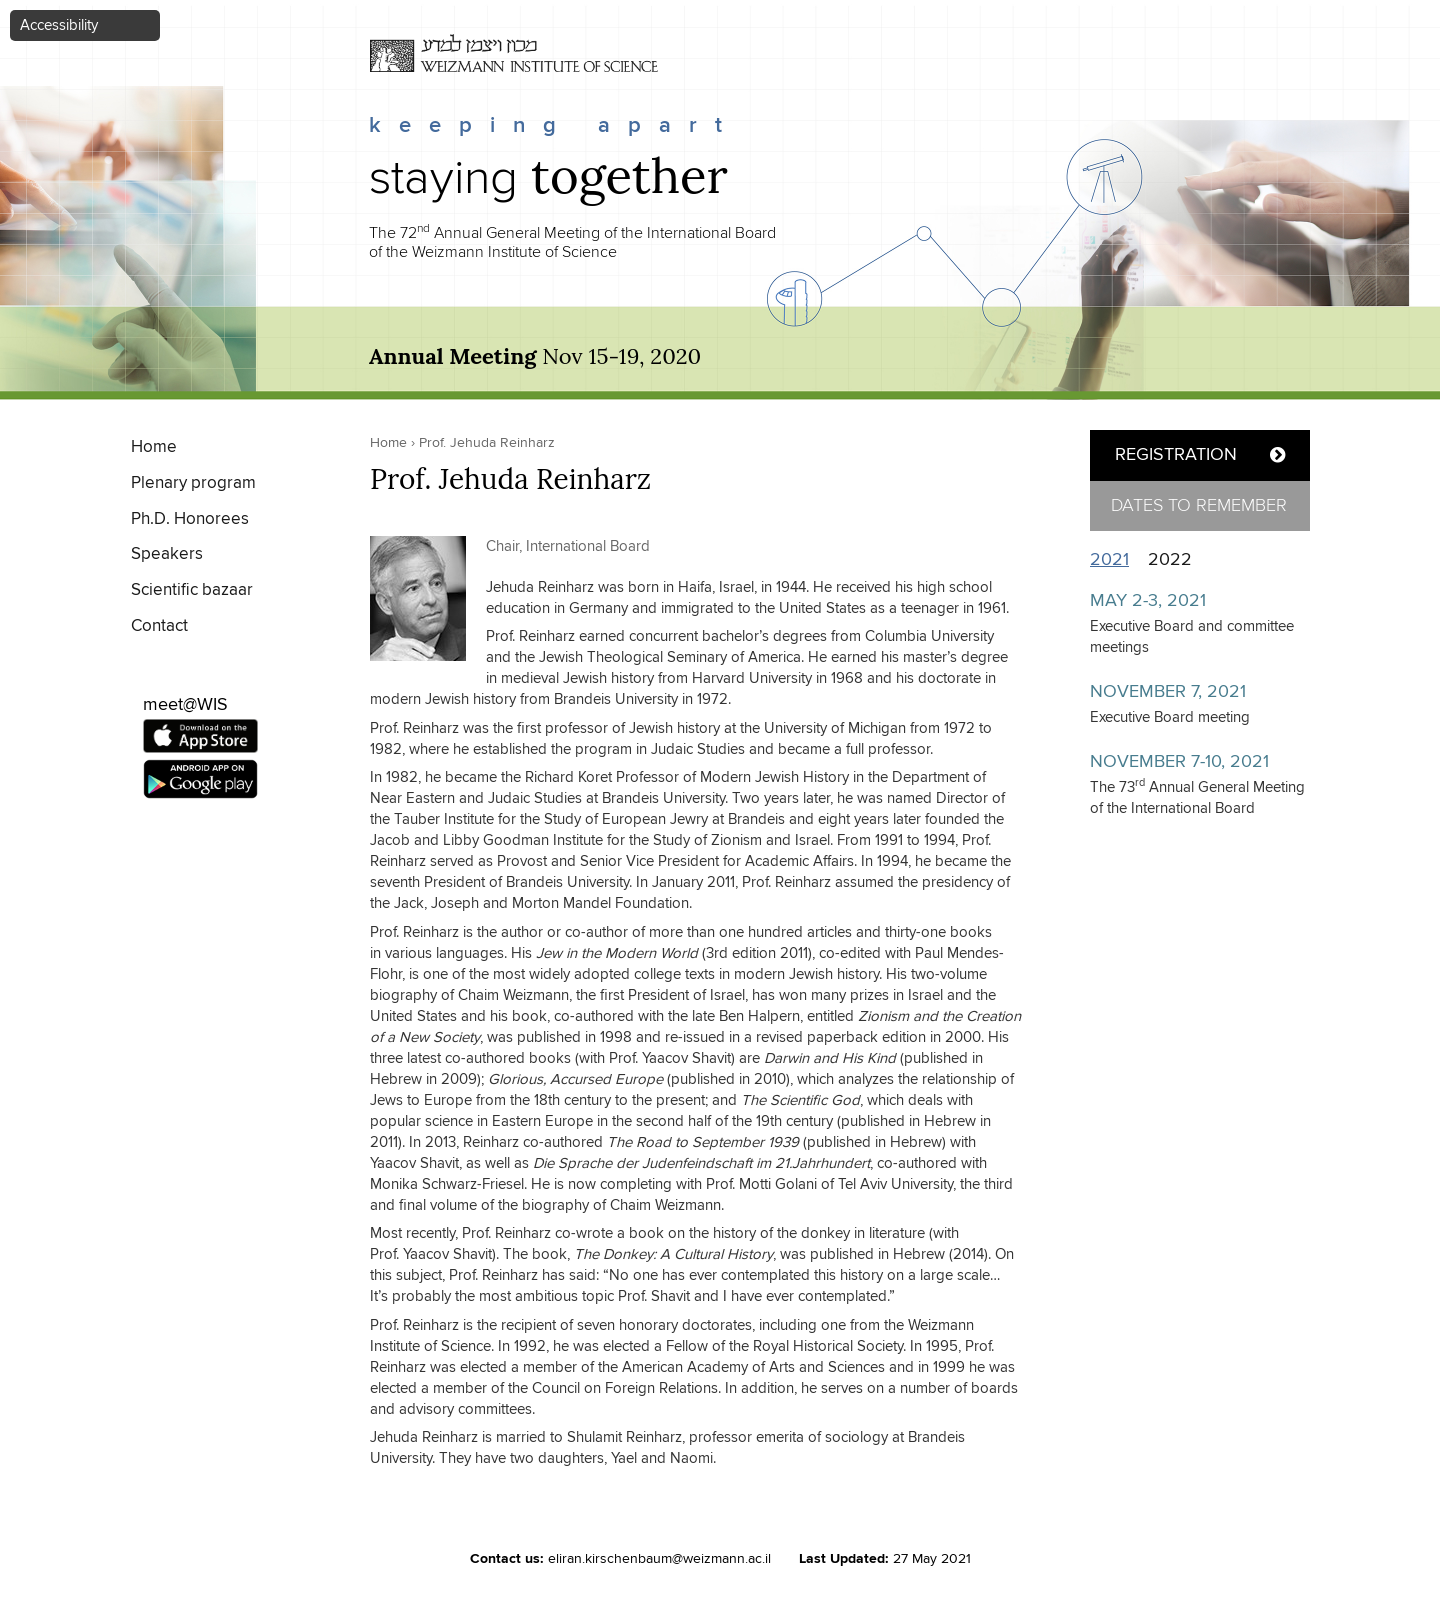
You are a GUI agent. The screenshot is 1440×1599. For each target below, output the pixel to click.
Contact (159, 626)
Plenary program (193, 483)
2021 (1114, 559)
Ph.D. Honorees (190, 519)
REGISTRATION (1176, 455)
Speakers (167, 554)
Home (154, 447)
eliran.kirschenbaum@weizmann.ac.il (659, 1559)
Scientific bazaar (192, 590)
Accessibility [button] (59, 25)
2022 (1170, 559)
